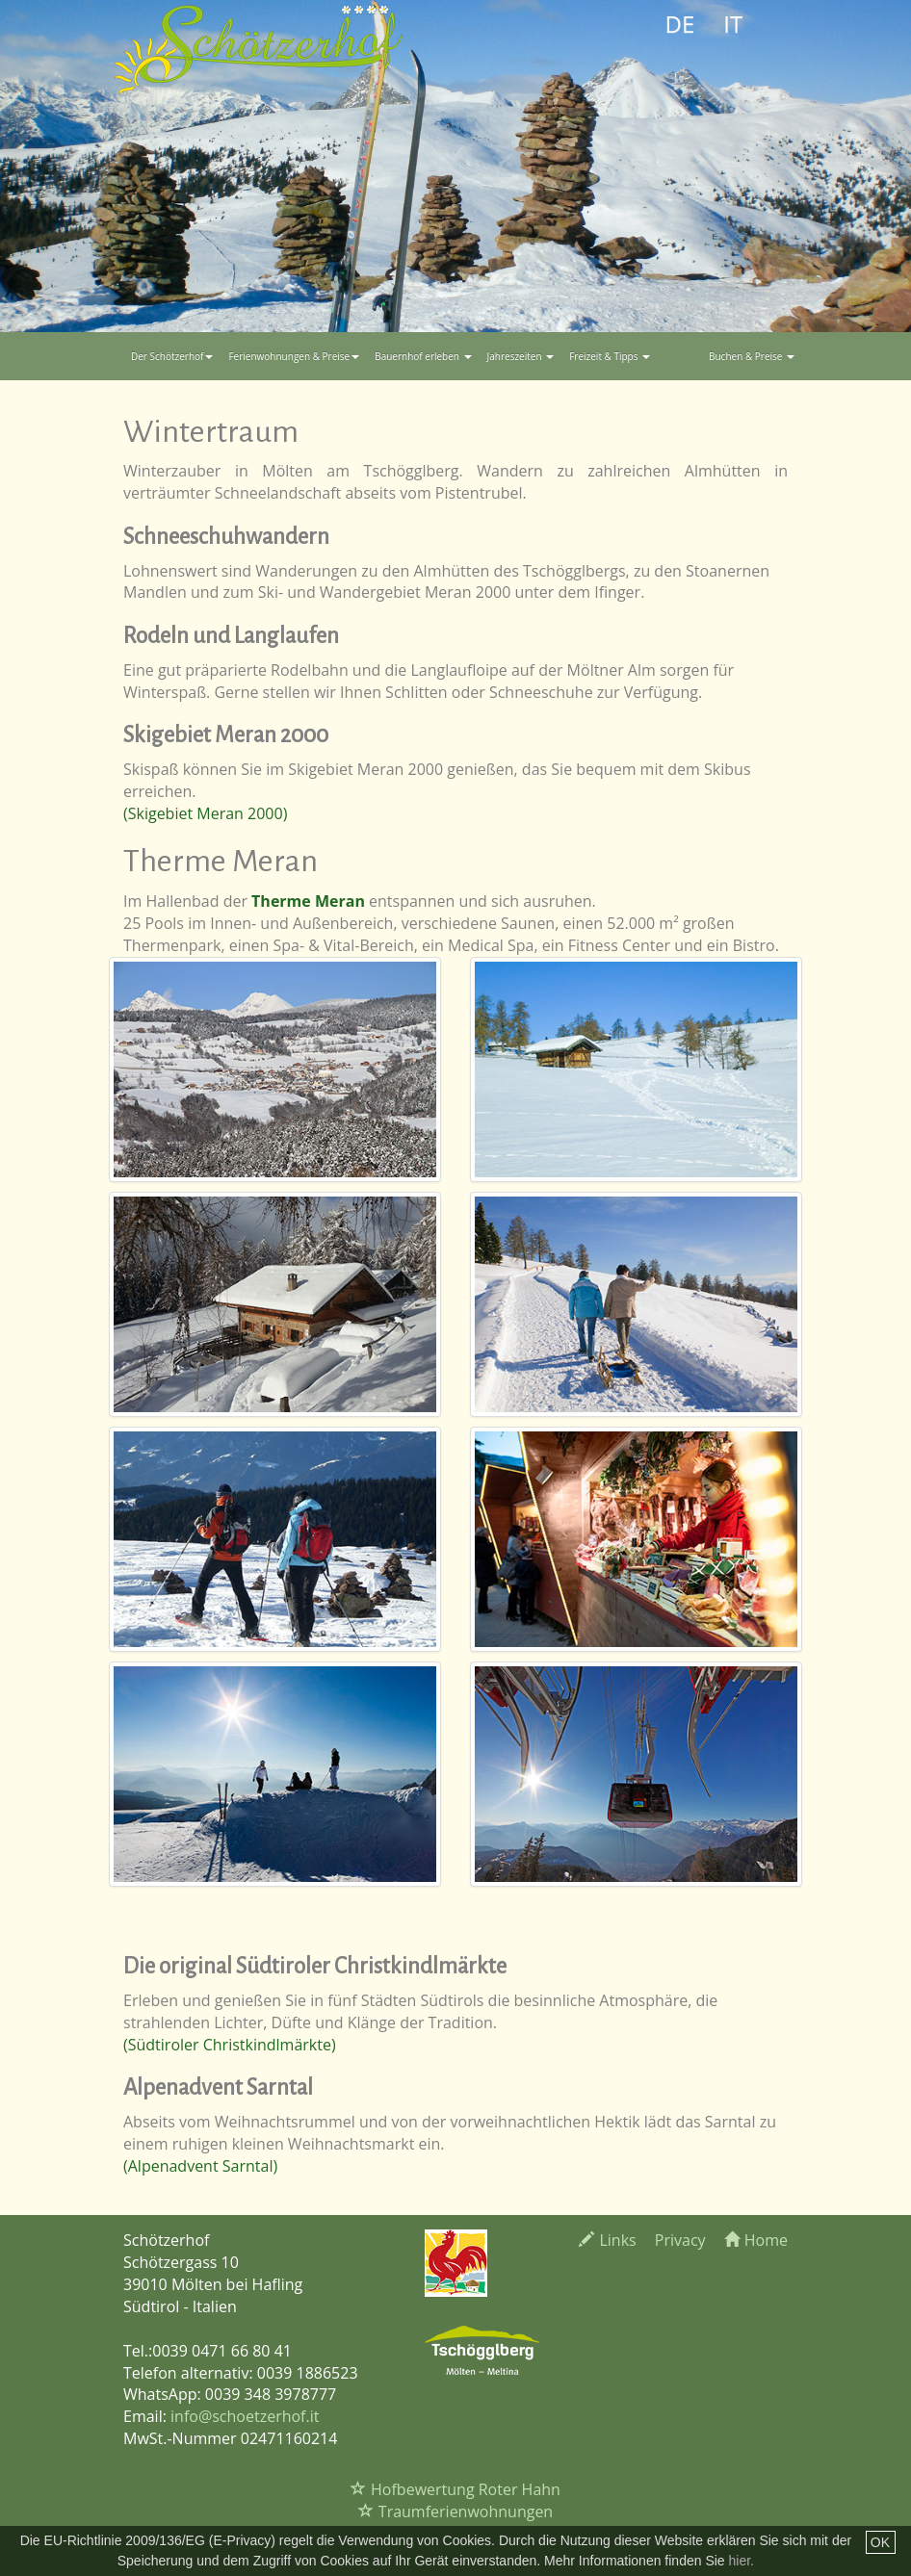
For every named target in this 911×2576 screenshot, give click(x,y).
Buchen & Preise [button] (751, 356)
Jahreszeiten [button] (521, 356)
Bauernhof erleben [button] (423, 356)
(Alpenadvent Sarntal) (200, 2166)
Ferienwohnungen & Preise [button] (293, 356)
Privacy (680, 2240)
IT (732, 23)
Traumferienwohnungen (455, 2511)
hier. (741, 2560)
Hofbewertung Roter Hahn (455, 2489)
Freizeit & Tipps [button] (609, 356)
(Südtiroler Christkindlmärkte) (229, 2044)
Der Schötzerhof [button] (172, 356)
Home (756, 2240)
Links (607, 2240)
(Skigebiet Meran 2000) (205, 813)
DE (680, 23)
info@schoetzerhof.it (244, 2416)
